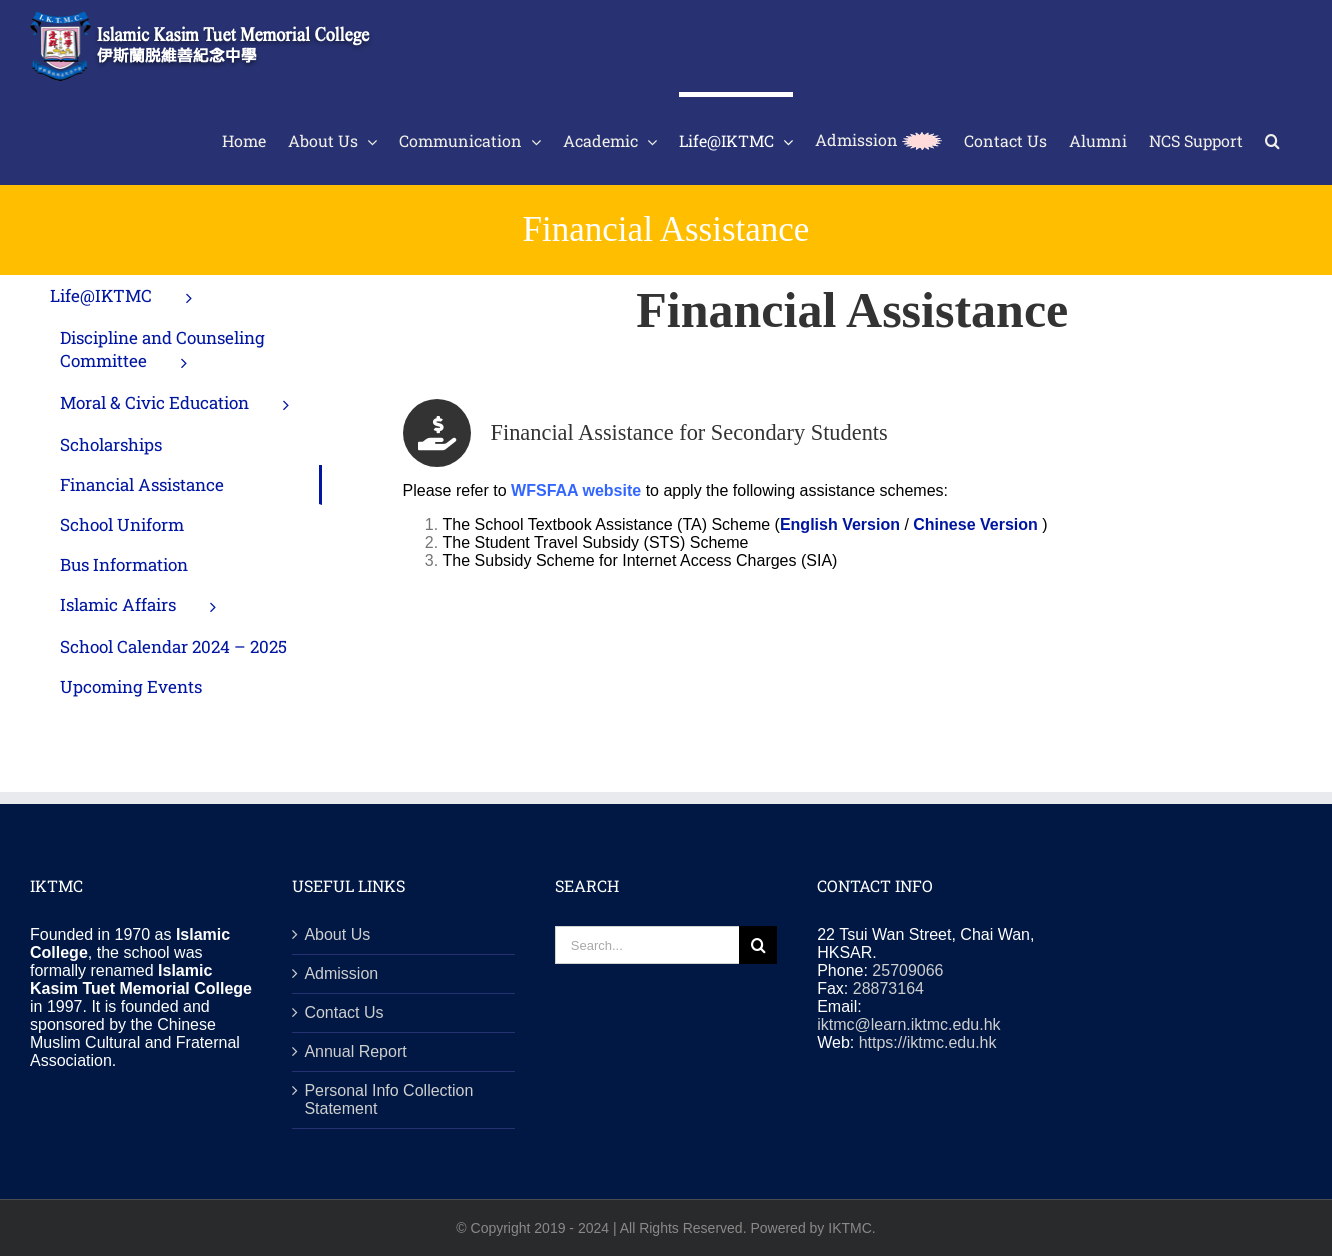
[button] (1272, 138)
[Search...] (647, 945)
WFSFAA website (576, 490)
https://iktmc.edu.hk (928, 1042)
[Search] (758, 945)
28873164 (888, 988)
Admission (341, 973)
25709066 (907, 970)
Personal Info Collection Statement (388, 1099)
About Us (337, 934)
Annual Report (355, 1051)
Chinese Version (975, 524)
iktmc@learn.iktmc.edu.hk (908, 1024)
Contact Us (343, 1012)
